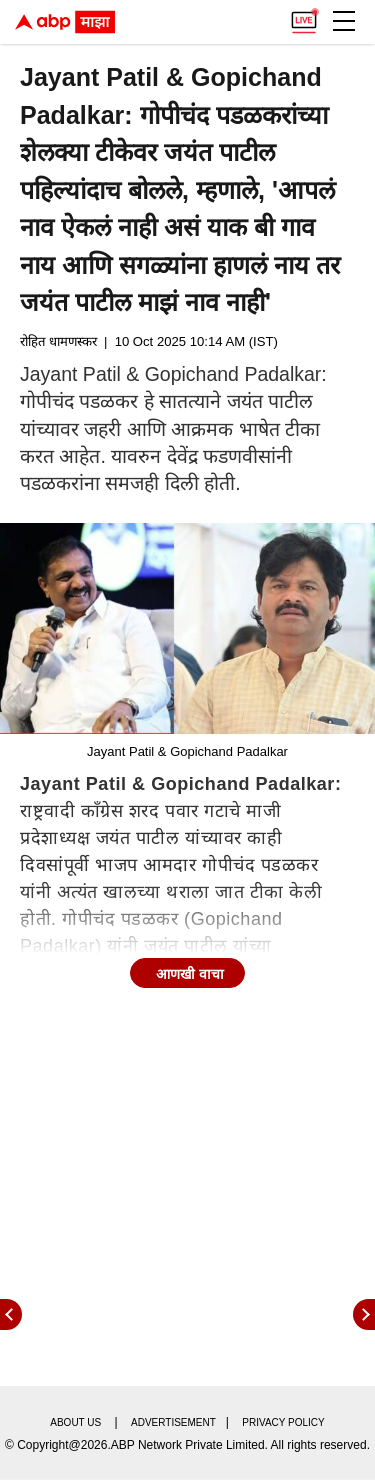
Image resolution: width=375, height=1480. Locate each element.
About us (75, 1422)
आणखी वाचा (190, 974)
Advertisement (173, 1422)
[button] (344, 21)
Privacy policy (283, 1422)
